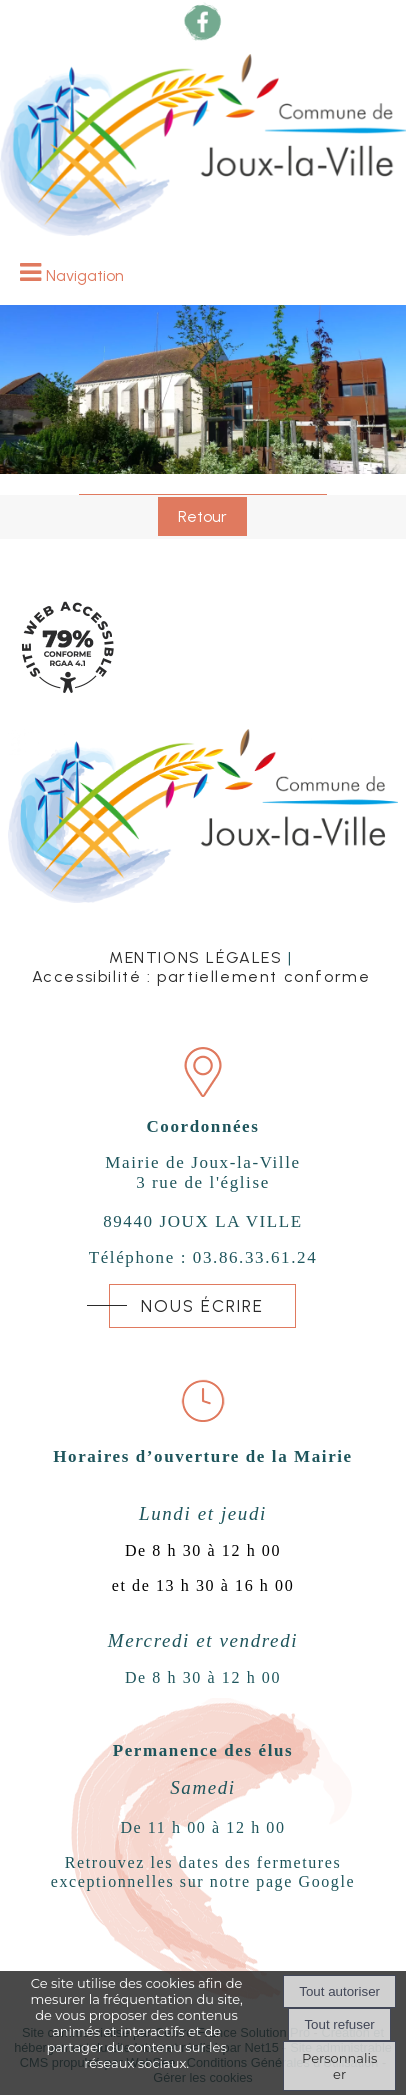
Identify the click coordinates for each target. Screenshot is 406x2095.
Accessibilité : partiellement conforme (201, 976)
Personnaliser (339, 2066)
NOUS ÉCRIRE (202, 1306)
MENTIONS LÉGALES (196, 957)
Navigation (85, 275)
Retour (202, 516)
